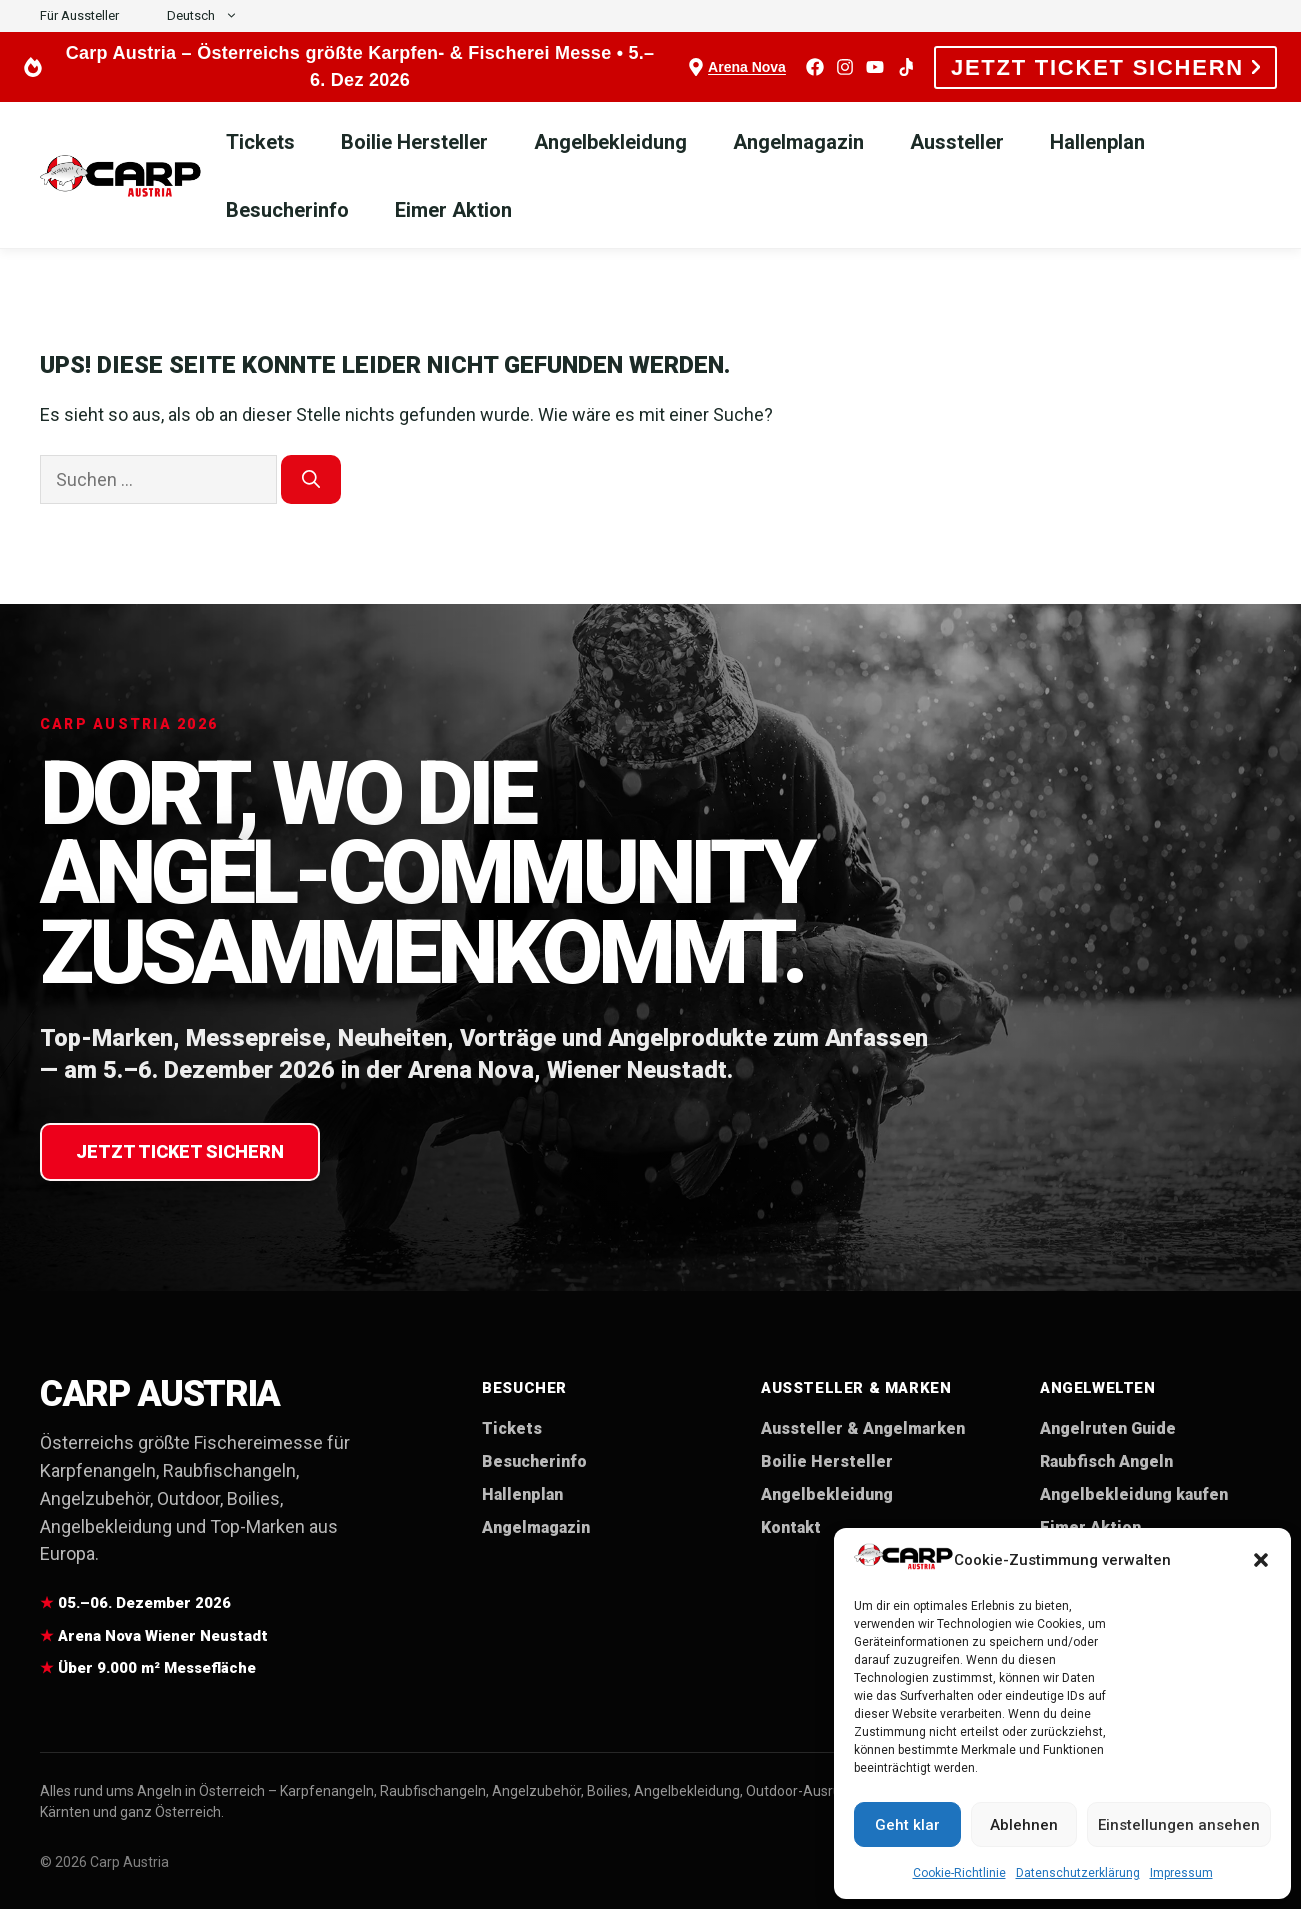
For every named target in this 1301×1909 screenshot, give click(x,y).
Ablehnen (1024, 1825)
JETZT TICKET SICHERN (1105, 67)
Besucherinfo (287, 210)
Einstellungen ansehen (1179, 1825)
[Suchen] (311, 479)
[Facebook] (815, 67)
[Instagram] (845, 67)
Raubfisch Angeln (1106, 1461)
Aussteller (957, 142)
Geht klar (907, 1825)
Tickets (260, 142)
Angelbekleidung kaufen (1134, 1494)
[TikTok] (905, 67)
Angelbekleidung (610, 142)
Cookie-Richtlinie (959, 1873)
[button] (1261, 1560)
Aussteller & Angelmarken (863, 1428)
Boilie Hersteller (414, 142)
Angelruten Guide (1108, 1428)
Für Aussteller (79, 15)
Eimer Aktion (453, 210)
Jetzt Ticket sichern (180, 1151)
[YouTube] (875, 67)
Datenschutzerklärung (1078, 1873)
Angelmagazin (798, 142)
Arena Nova (747, 67)
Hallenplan (1097, 142)
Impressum (1181, 1873)
